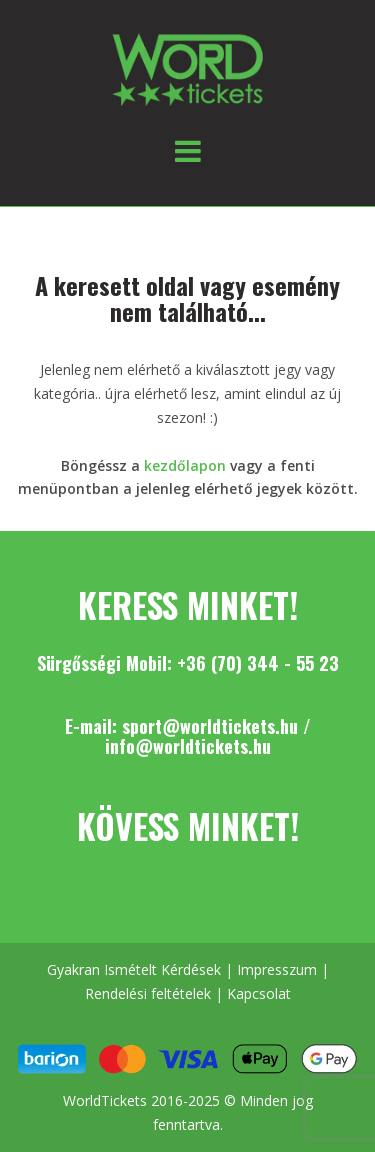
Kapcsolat (259, 993)
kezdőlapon (185, 465)
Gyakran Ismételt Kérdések (134, 969)
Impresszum (277, 969)
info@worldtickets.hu (188, 746)
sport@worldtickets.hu (210, 726)
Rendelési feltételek (148, 993)
